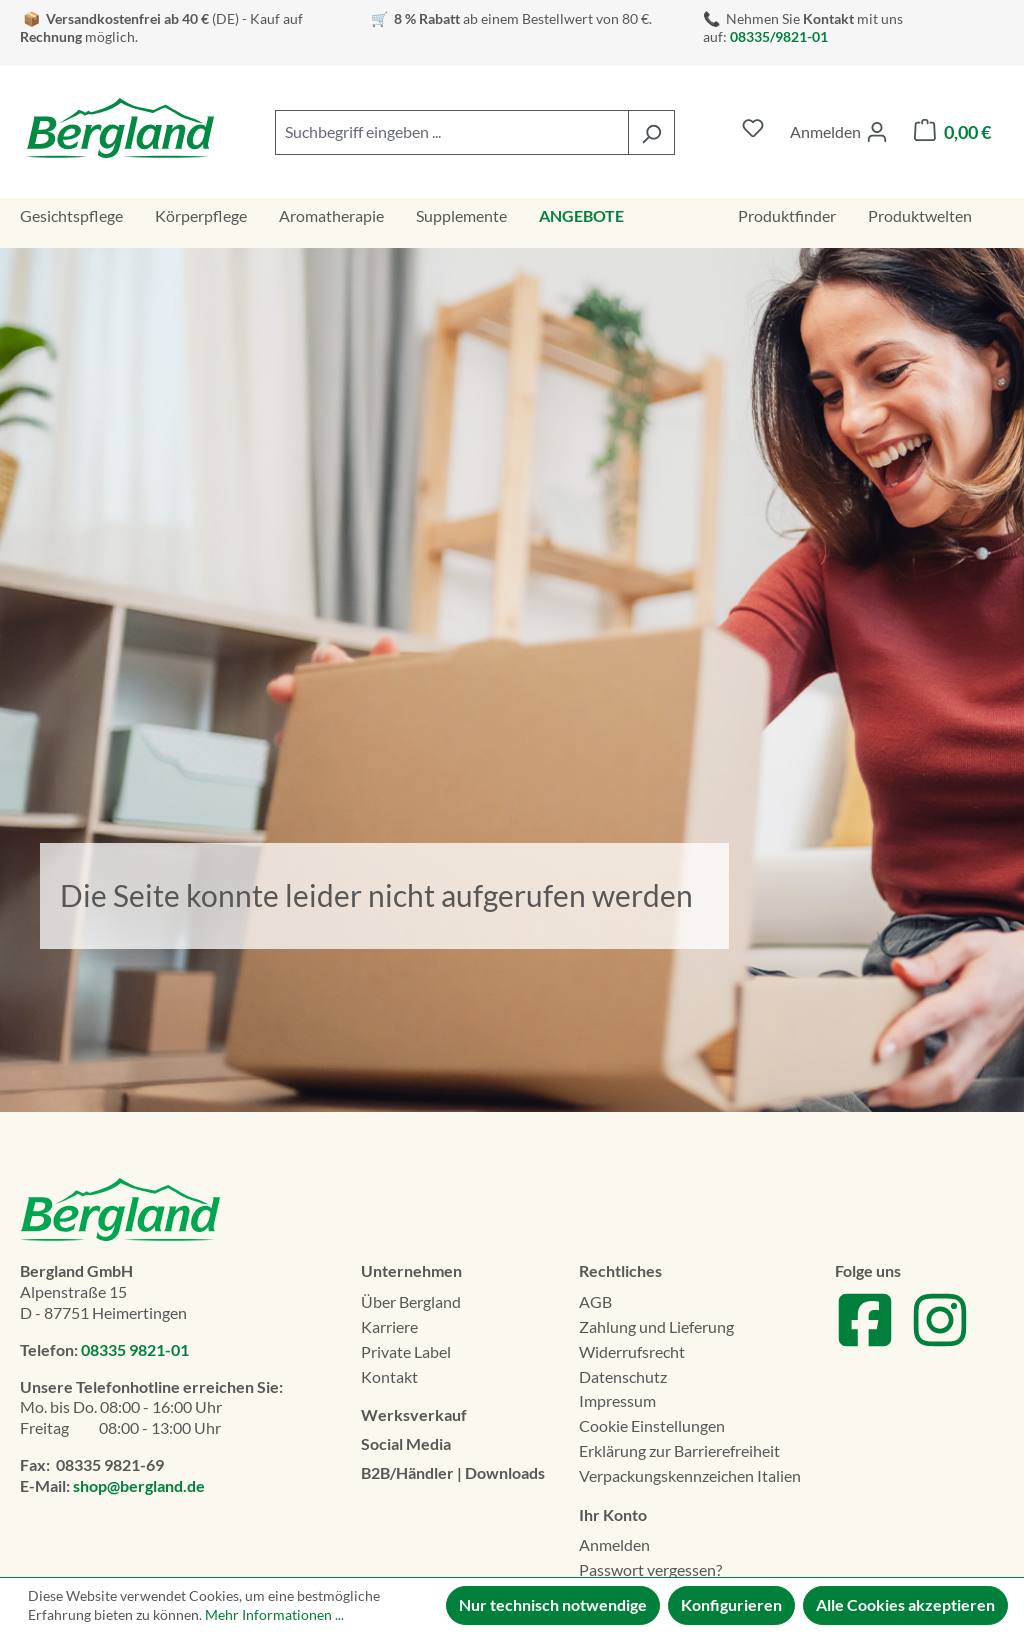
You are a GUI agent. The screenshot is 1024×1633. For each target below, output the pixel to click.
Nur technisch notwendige (553, 1604)
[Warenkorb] (952, 132)
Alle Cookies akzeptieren (905, 1604)
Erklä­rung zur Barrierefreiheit (679, 1450)
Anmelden (614, 1544)
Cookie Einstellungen (652, 1425)
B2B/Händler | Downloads (453, 1472)
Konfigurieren (731, 1604)
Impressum (617, 1400)
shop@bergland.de (139, 1485)
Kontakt (389, 1376)
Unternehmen (411, 1270)
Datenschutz (623, 1376)
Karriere (389, 1326)
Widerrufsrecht (632, 1351)
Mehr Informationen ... (274, 1614)
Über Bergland (411, 1301)
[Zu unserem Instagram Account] (940, 1343)
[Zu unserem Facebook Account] (865, 1343)
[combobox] (452, 132)
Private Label (406, 1351)
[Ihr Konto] (839, 132)
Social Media (406, 1443)
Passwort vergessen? (650, 1569)
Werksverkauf (414, 1414)
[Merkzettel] (753, 132)
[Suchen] (651, 132)
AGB (595, 1301)
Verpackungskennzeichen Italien (690, 1475)
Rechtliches (620, 1270)
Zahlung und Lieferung (656, 1326)
